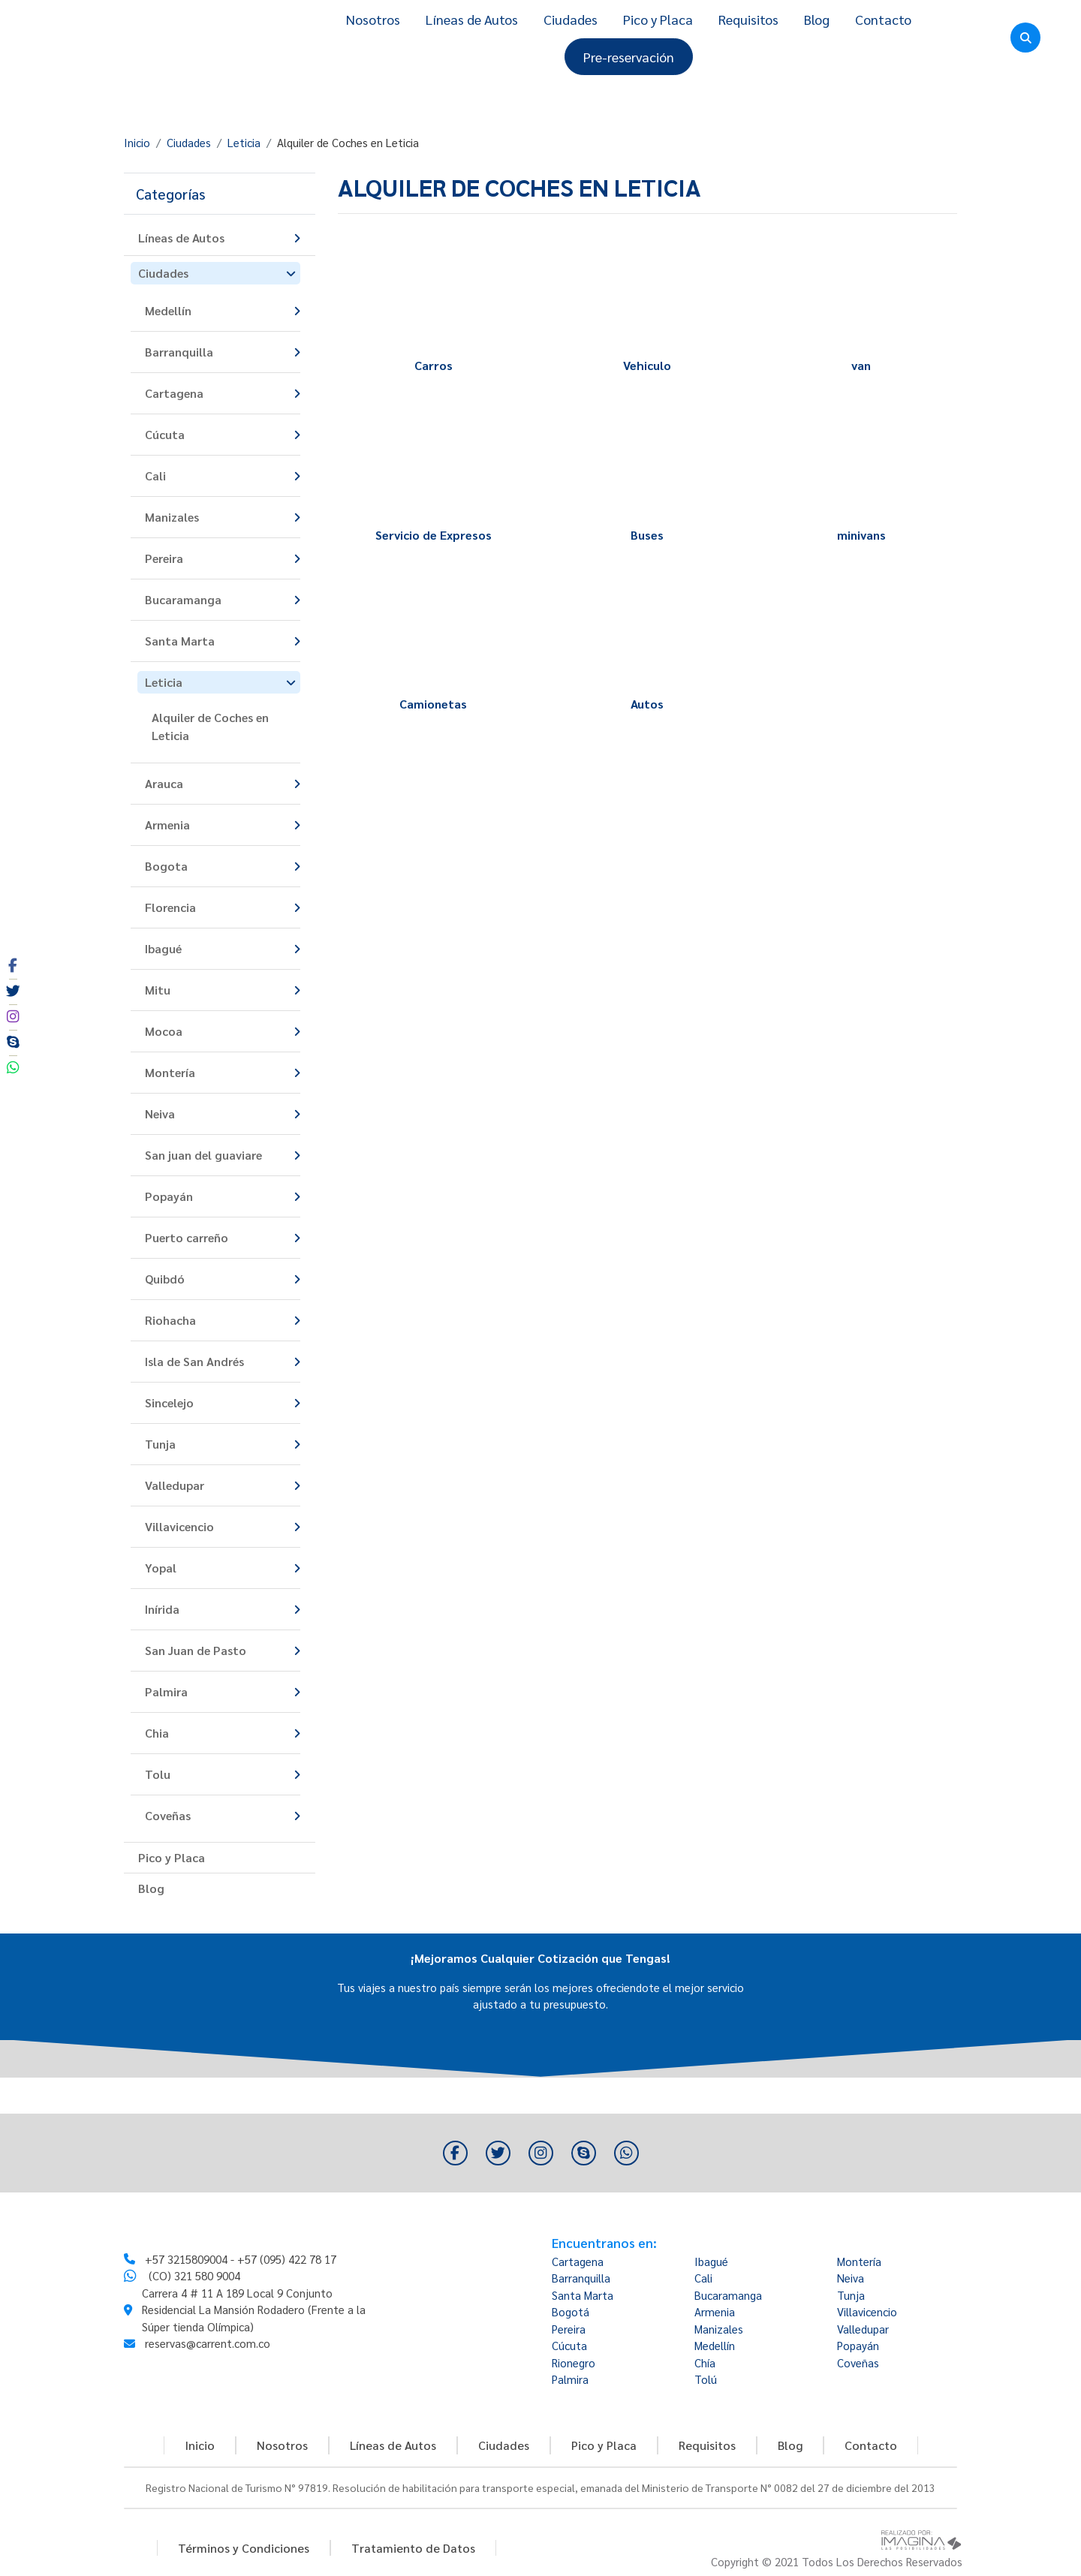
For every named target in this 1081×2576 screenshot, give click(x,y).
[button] (219, 194)
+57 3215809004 (186, 2290)
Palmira (570, 2379)
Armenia (714, 2311)
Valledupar (863, 2329)
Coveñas (858, 2362)
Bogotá (570, 2311)
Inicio (137, 142)
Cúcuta (569, 2345)
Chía (704, 2362)
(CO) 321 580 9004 (194, 2307)
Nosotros (373, 19)
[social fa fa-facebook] (13, 966)
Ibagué (711, 2261)
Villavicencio (867, 2311)
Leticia (243, 142)
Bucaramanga (728, 2295)
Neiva (850, 2278)
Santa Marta (582, 2295)
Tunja (851, 2295)
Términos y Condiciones (243, 2548)
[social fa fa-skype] (13, 1042)
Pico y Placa (658, 19)
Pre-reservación (628, 56)
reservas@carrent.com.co (207, 2374)
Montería (859, 2261)
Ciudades (571, 19)
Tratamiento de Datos (413, 2548)
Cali (703, 2278)
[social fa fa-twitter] (13, 991)
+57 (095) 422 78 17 (286, 2290)
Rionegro (573, 2362)
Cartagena (578, 2261)
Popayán (858, 2345)
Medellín (714, 2345)
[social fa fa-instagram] (13, 1017)
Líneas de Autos (472, 19)
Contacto (883, 19)
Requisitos (748, 19)
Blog (817, 19)
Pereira (569, 2329)
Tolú (705, 2379)
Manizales (718, 2329)
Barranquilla (581, 2278)
